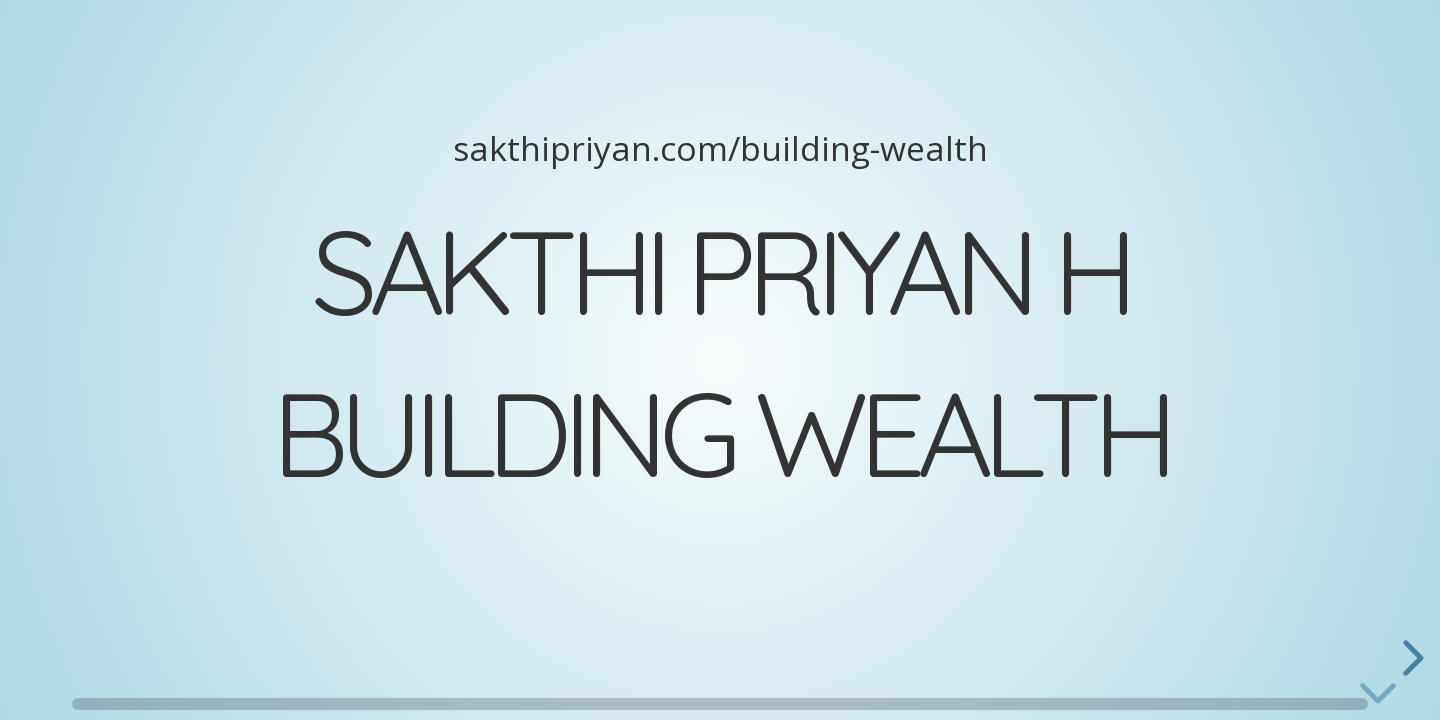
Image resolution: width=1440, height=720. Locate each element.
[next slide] (1410, 658)
